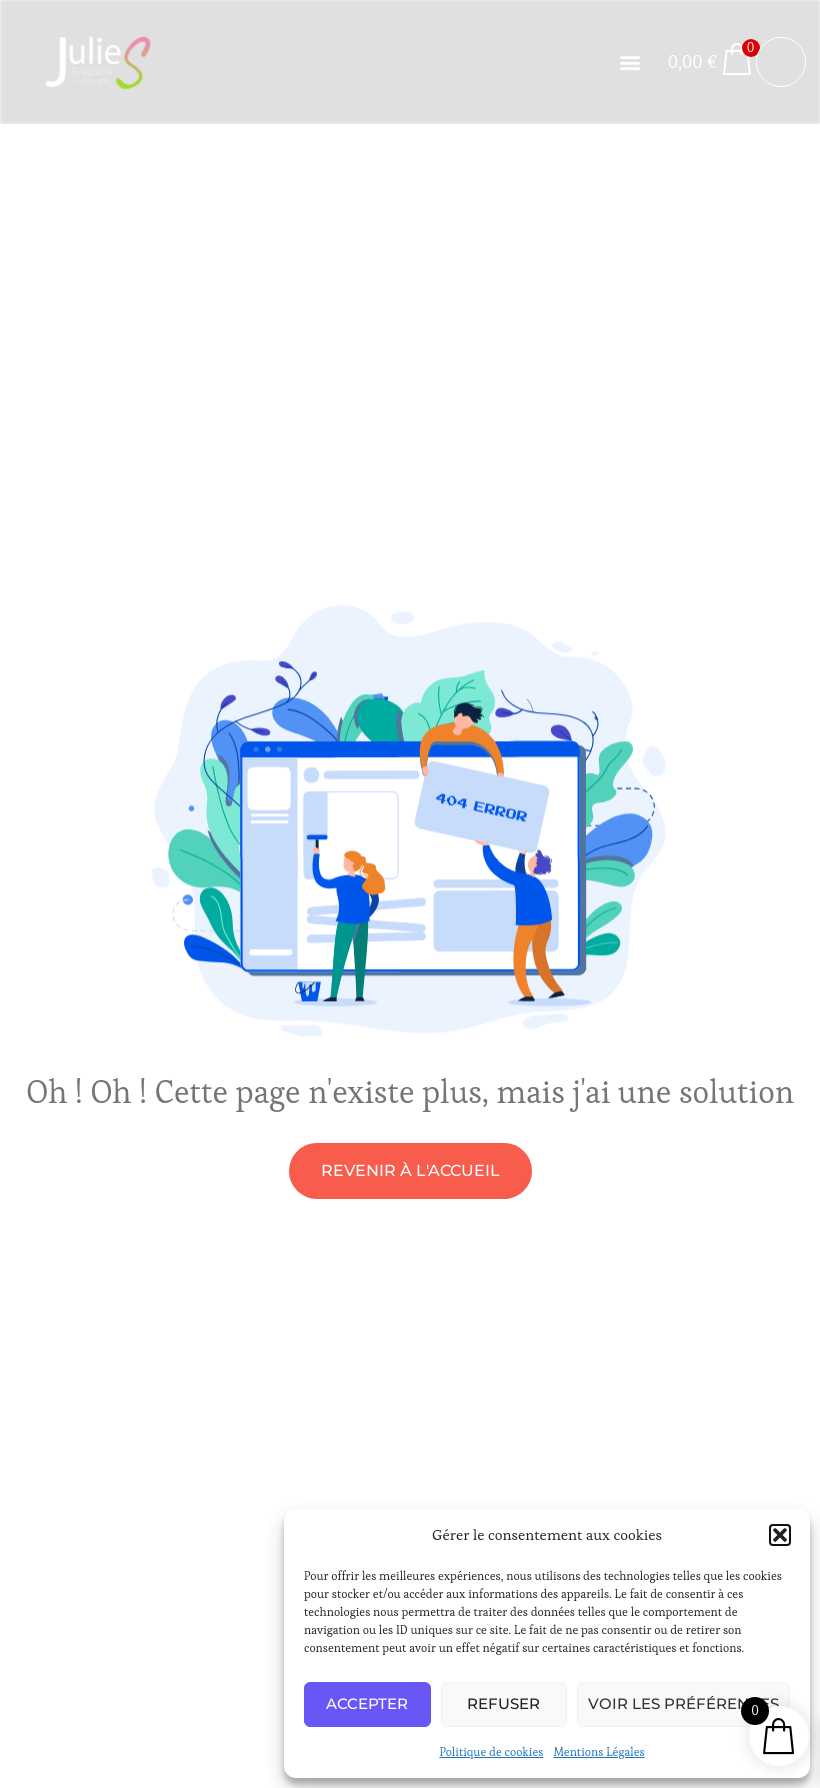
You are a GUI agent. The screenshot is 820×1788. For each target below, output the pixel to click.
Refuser (503, 1703)
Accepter (367, 1703)
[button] (780, 1535)
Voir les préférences (683, 1703)
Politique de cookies (491, 1751)
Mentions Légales (598, 1751)
